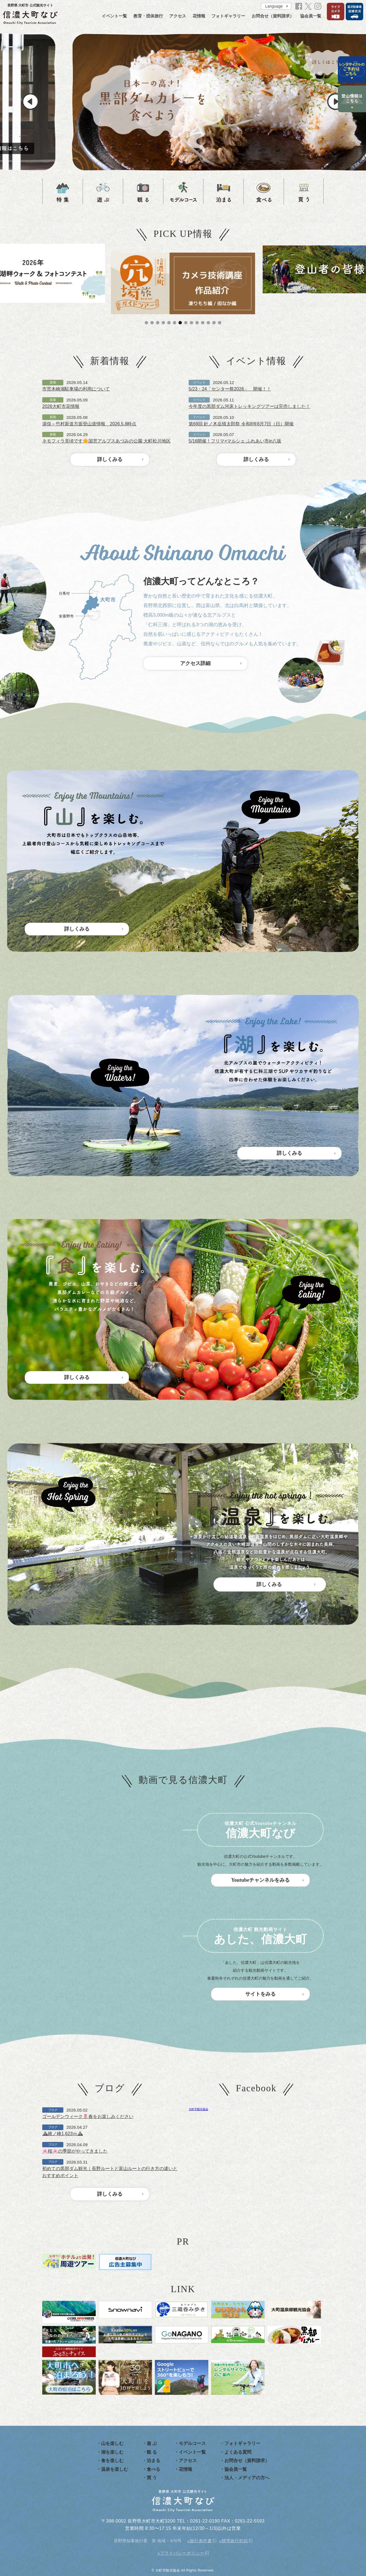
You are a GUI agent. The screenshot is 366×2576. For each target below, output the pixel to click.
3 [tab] (157, 322)
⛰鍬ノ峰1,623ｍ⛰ (62, 2133)
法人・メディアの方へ (246, 2477)
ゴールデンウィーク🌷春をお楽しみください (87, 2116)
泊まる (153, 2460)
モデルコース (192, 2443)
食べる (153, 2469)
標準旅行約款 (235, 2540)
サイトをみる (260, 1994)
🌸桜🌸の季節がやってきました (75, 2151)
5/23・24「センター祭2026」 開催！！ (230, 389)
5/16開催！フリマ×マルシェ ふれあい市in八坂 (235, 441)
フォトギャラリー (228, 16)
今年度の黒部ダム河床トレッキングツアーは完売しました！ (249, 406)
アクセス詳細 (195, 663)
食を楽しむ (112, 2460)
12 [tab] (208, 322)
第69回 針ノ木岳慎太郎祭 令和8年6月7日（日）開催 (241, 423)
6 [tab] (174, 322)
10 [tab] (197, 322)
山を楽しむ (112, 2443)
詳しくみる (109, 459)
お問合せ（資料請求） (273, 16)
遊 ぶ (152, 2443)
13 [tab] (214, 322)
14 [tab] (219, 322)
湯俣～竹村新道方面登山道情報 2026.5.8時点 (89, 423)
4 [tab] (163, 322)
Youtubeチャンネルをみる (260, 1880)
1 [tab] (146, 322)
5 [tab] (169, 322)
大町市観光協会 (198, 2109)
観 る (152, 2452)
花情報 (199, 16)
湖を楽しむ (112, 2452)
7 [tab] (180, 322)
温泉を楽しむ (114, 2469)
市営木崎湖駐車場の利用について (76, 389)
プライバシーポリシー (182, 2553)
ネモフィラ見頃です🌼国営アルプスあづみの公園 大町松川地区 (106, 441)
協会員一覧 (310, 16)
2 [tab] (152, 322)
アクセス (177, 16)
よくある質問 (237, 2452)
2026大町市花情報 (60, 406)
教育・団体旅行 (148, 16)
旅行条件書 (201, 2540)
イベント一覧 (114, 16)
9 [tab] (191, 322)
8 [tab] (186, 322)
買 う (152, 2477)
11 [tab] (203, 322)
